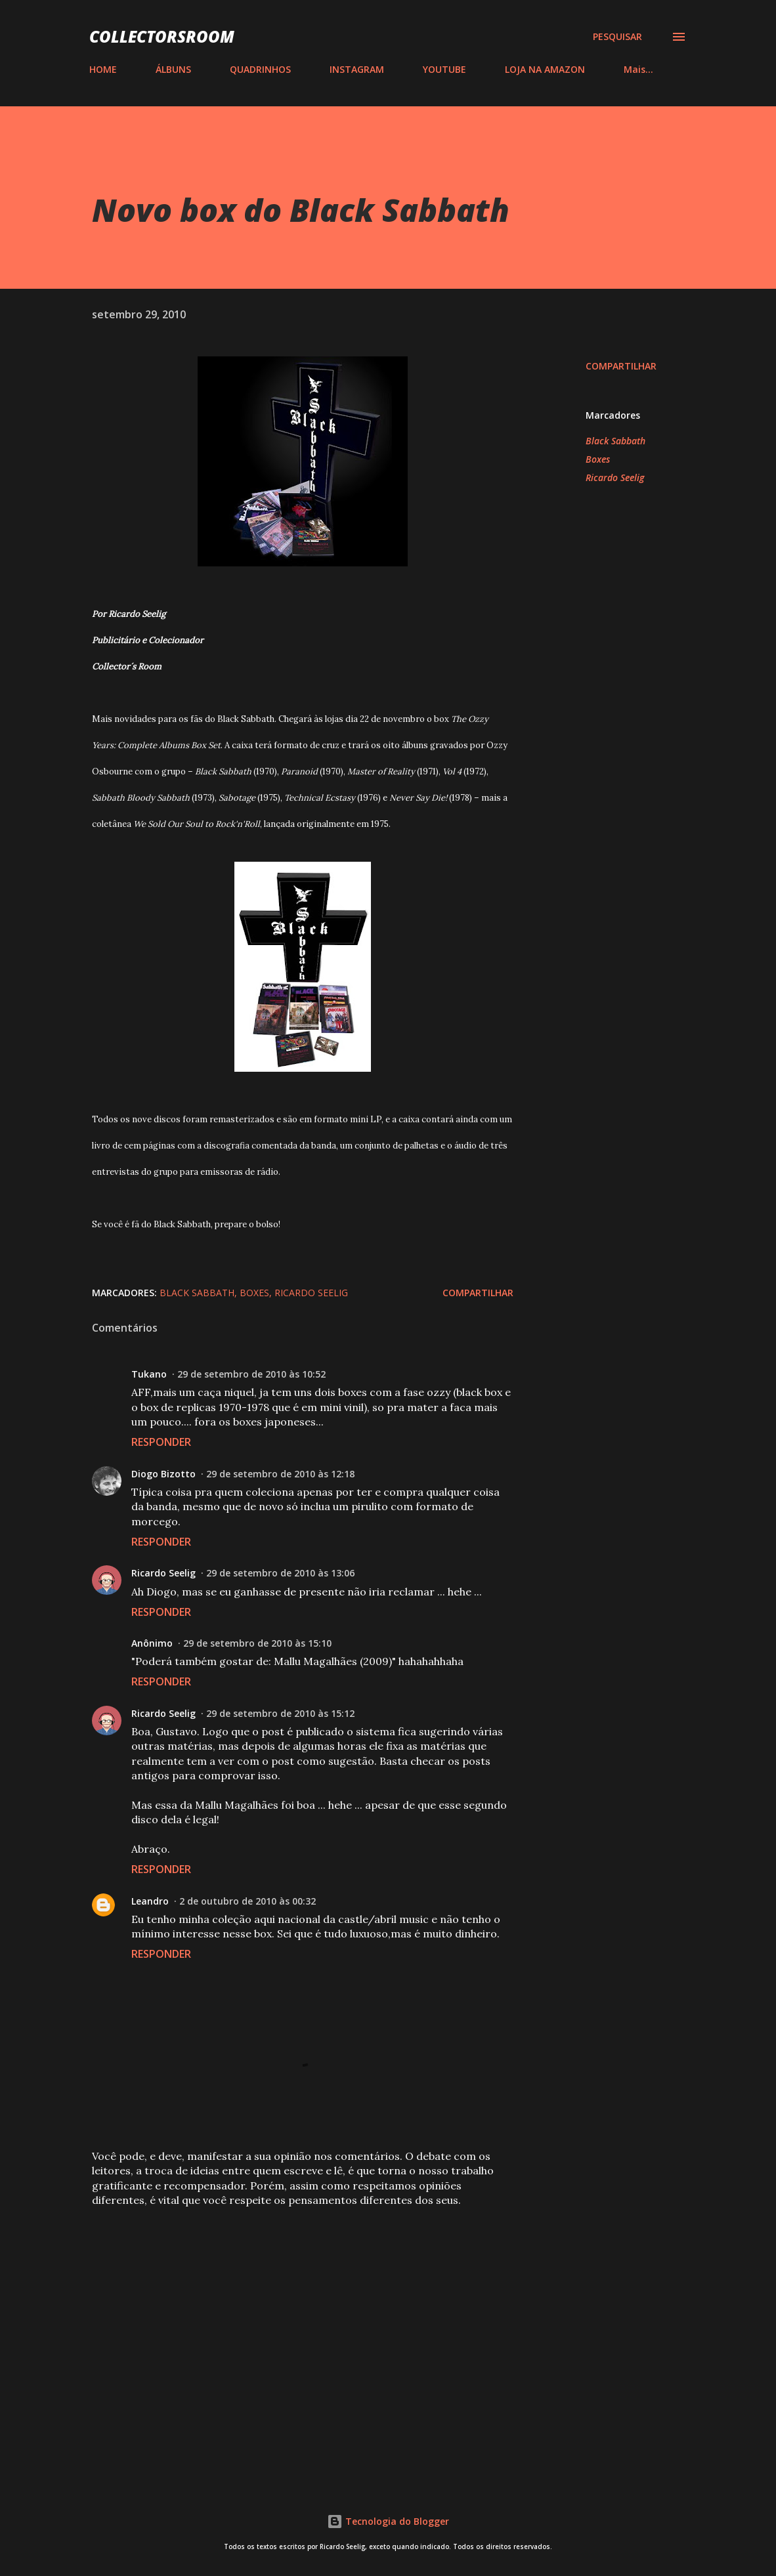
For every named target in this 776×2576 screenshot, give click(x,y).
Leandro (150, 1901)
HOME (103, 69)
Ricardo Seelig (615, 477)
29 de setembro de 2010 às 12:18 (280, 1473)
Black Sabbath (615, 440)
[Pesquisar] (617, 37)
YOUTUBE (444, 69)
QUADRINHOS (260, 69)
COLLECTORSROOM (161, 36)
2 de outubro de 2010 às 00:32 (247, 1901)
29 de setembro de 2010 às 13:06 (280, 1573)
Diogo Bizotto (163, 1473)
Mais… (638, 69)
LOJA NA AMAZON (545, 69)
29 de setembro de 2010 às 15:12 (280, 1713)
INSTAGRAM (357, 69)
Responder (161, 1442)
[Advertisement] (302, 2315)
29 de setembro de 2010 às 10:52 (251, 1374)
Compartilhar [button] (621, 366)
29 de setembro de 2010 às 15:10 (257, 1643)
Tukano (149, 1374)
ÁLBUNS (173, 69)
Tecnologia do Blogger (388, 2521)
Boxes (598, 459)
